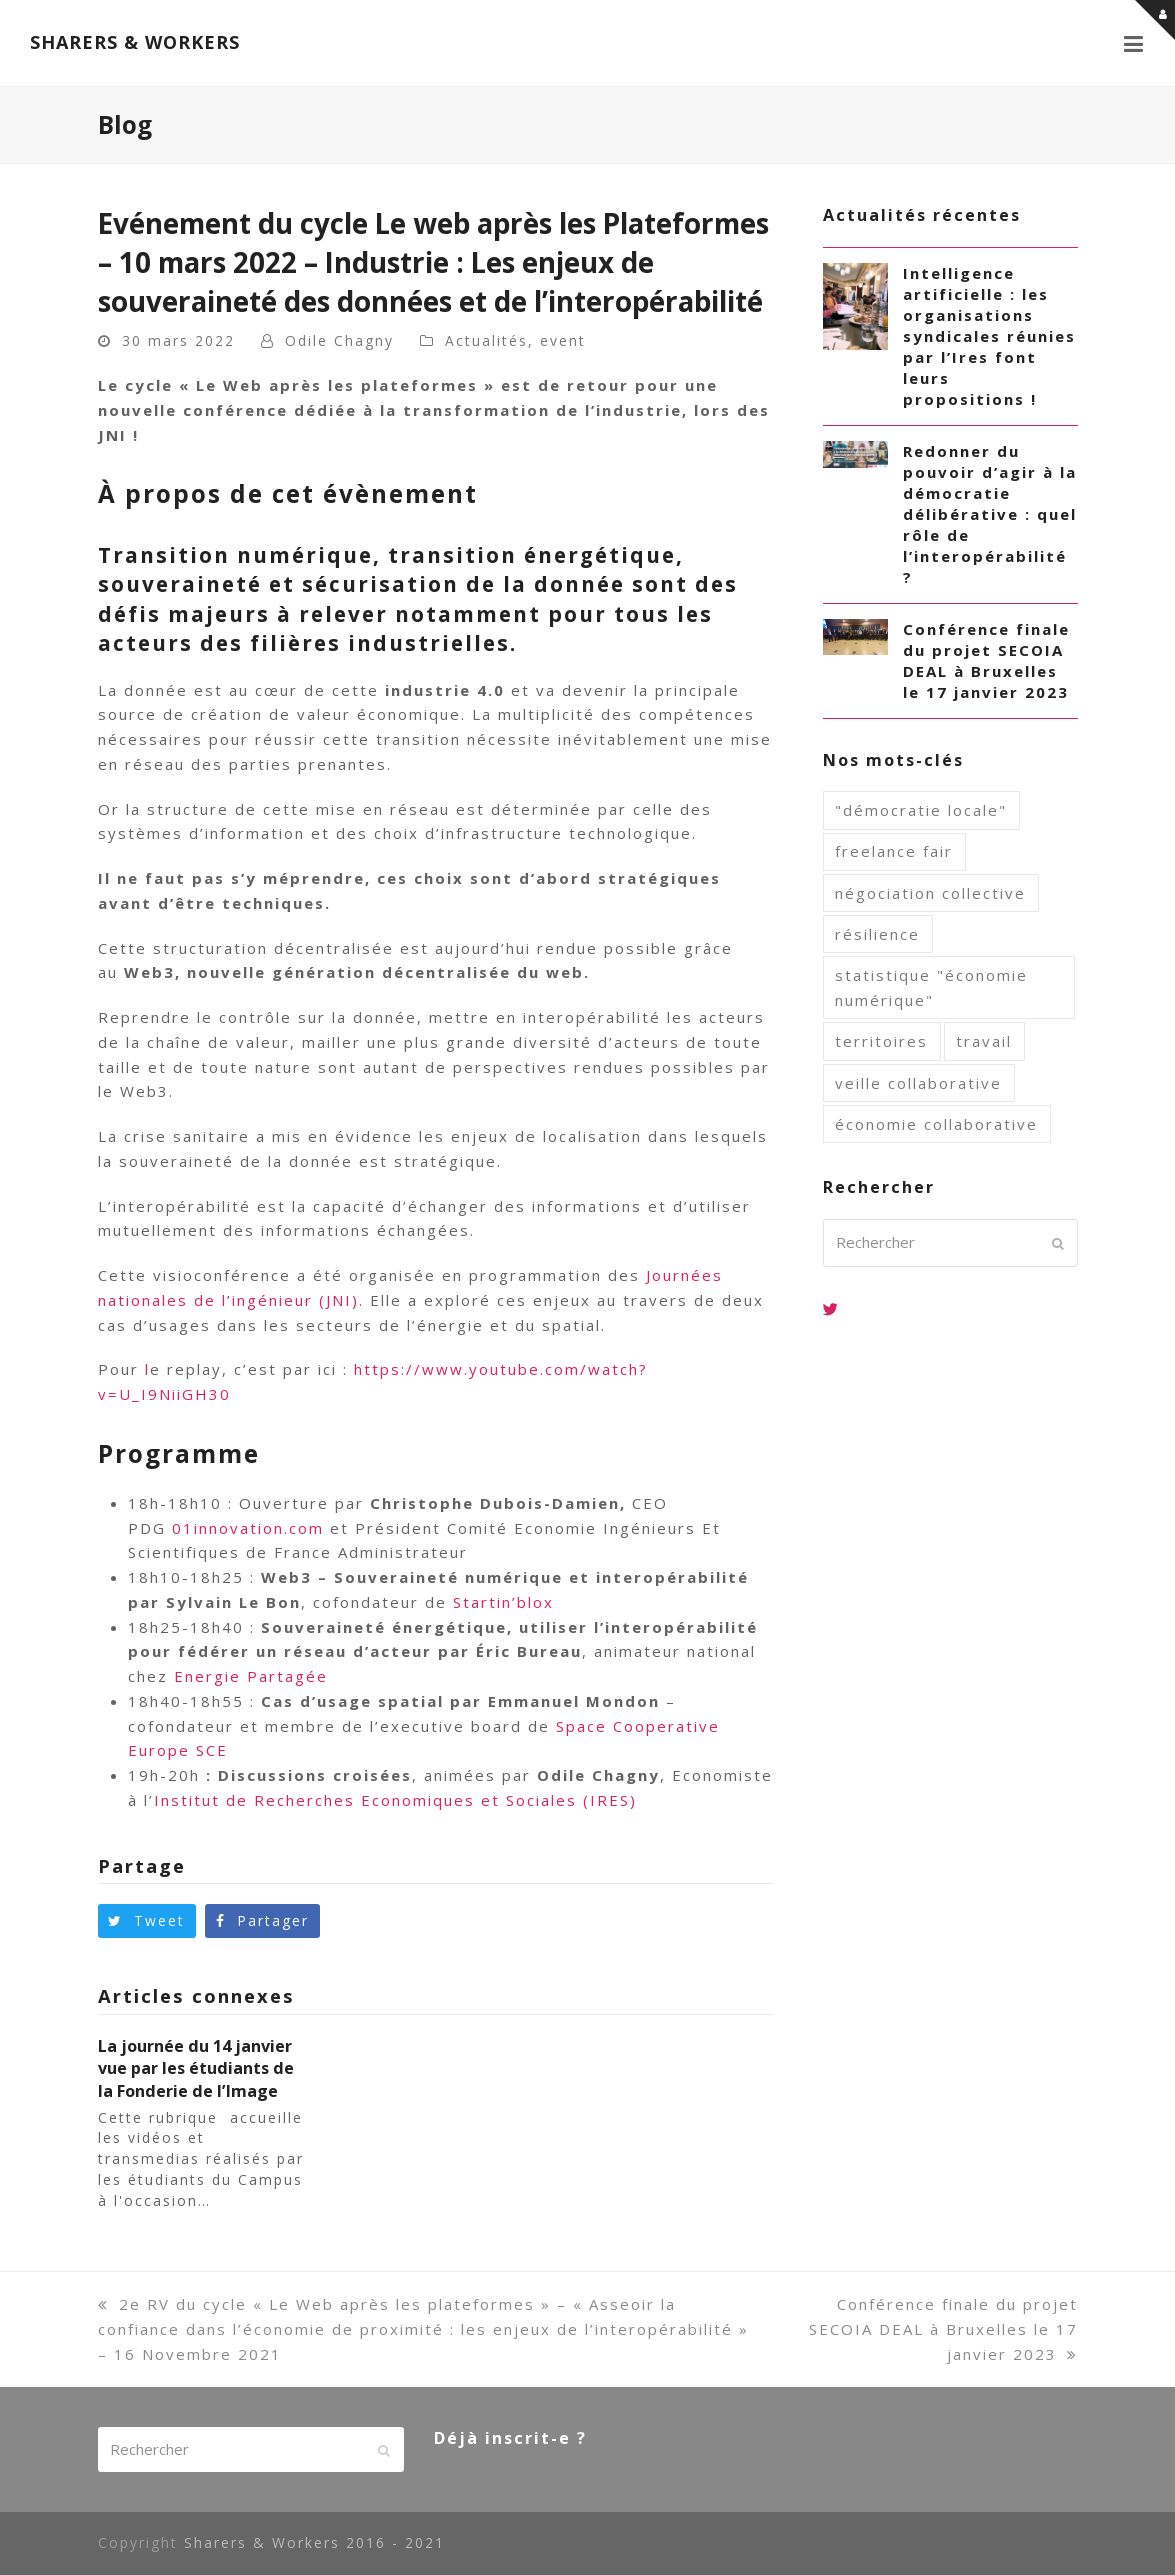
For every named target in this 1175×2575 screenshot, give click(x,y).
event (563, 340)
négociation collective (930, 893)
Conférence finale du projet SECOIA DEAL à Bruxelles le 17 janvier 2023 (943, 2329)
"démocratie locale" (921, 810)
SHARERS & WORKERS (135, 42)
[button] (1134, 43)
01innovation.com (248, 1528)
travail (984, 1041)
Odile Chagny (339, 340)
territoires (881, 1041)
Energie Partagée (251, 1676)
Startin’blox (503, 1602)
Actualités (486, 340)
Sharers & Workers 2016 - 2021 (314, 2542)
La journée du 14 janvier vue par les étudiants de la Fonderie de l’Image (196, 2068)
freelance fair (894, 851)
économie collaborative (936, 1124)
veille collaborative (918, 1083)
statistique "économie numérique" (931, 987)
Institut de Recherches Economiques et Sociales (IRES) (395, 1800)
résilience (877, 934)
